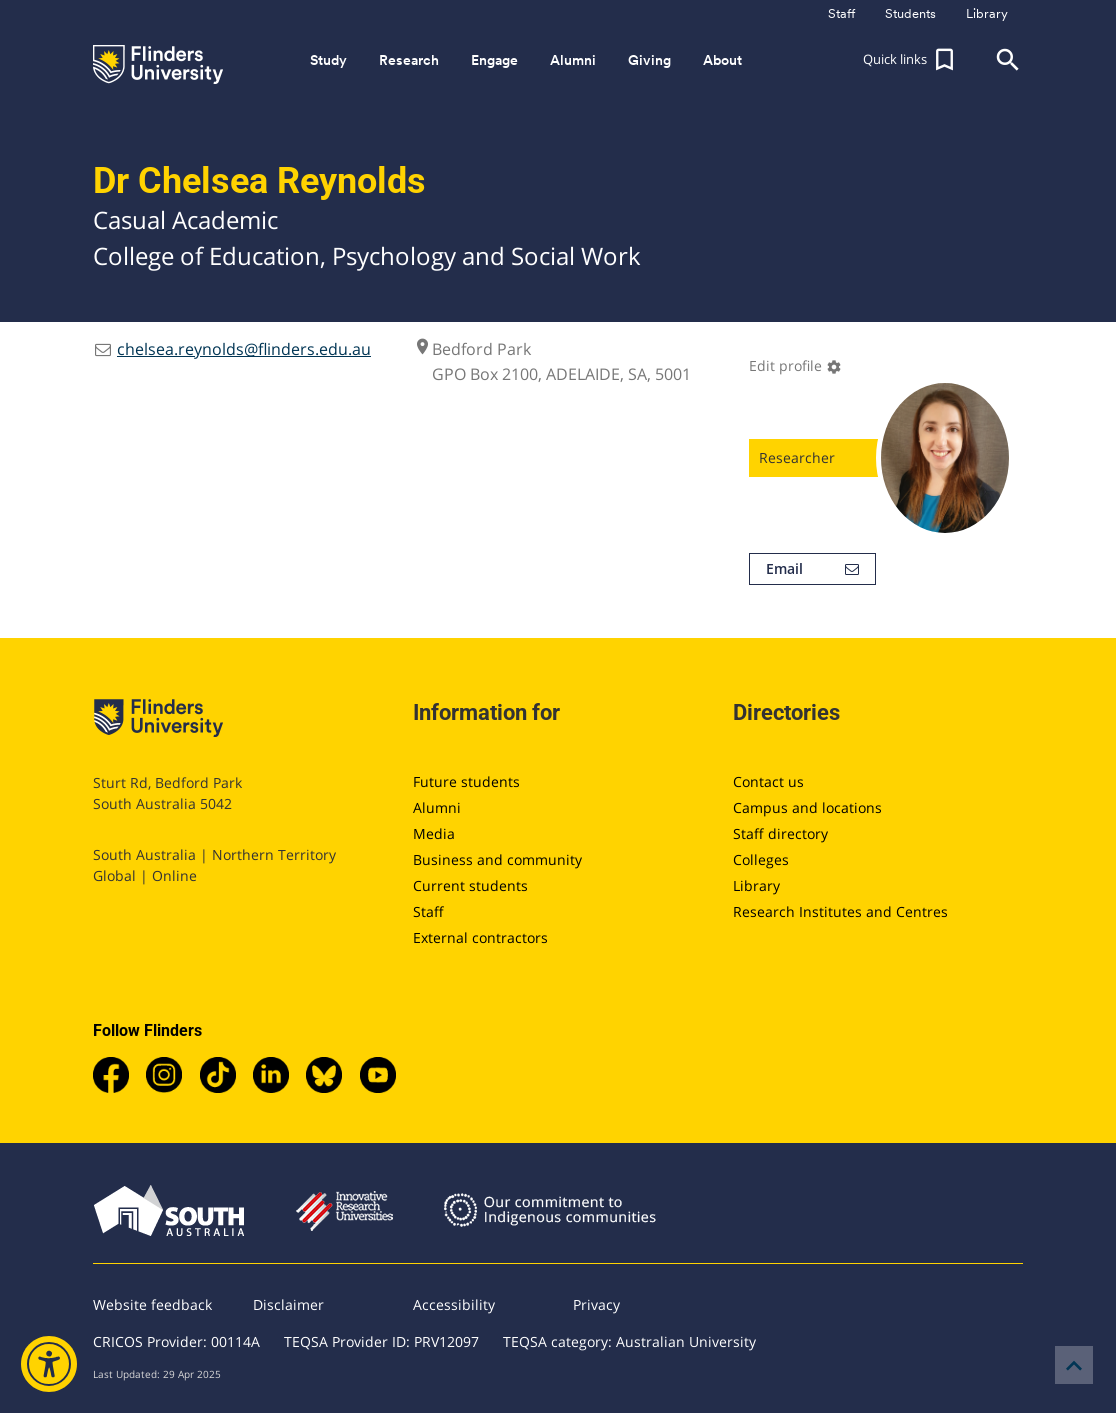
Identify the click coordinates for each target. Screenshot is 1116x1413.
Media (434, 833)
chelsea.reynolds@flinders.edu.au (244, 349)
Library (756, 885)
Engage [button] (494, 60)
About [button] (722, 60)
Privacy (596, 1304)
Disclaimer (288, 1304)
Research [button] (409, 60)
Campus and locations (807, 807)
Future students (466, 781)
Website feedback (152, 1304)
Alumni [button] (573, 60)
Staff (428, 911)
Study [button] (328, 60)
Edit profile (795, 365)
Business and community (497, 859)
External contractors (480, 937)
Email (812, 569)
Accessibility (454, 1304)
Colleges (761, 859)
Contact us (768, 781)
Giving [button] (649, 60)
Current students (470, 885)
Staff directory (780, 833)
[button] (911, 60)
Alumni (437, 807)
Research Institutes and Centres (840, 911)
